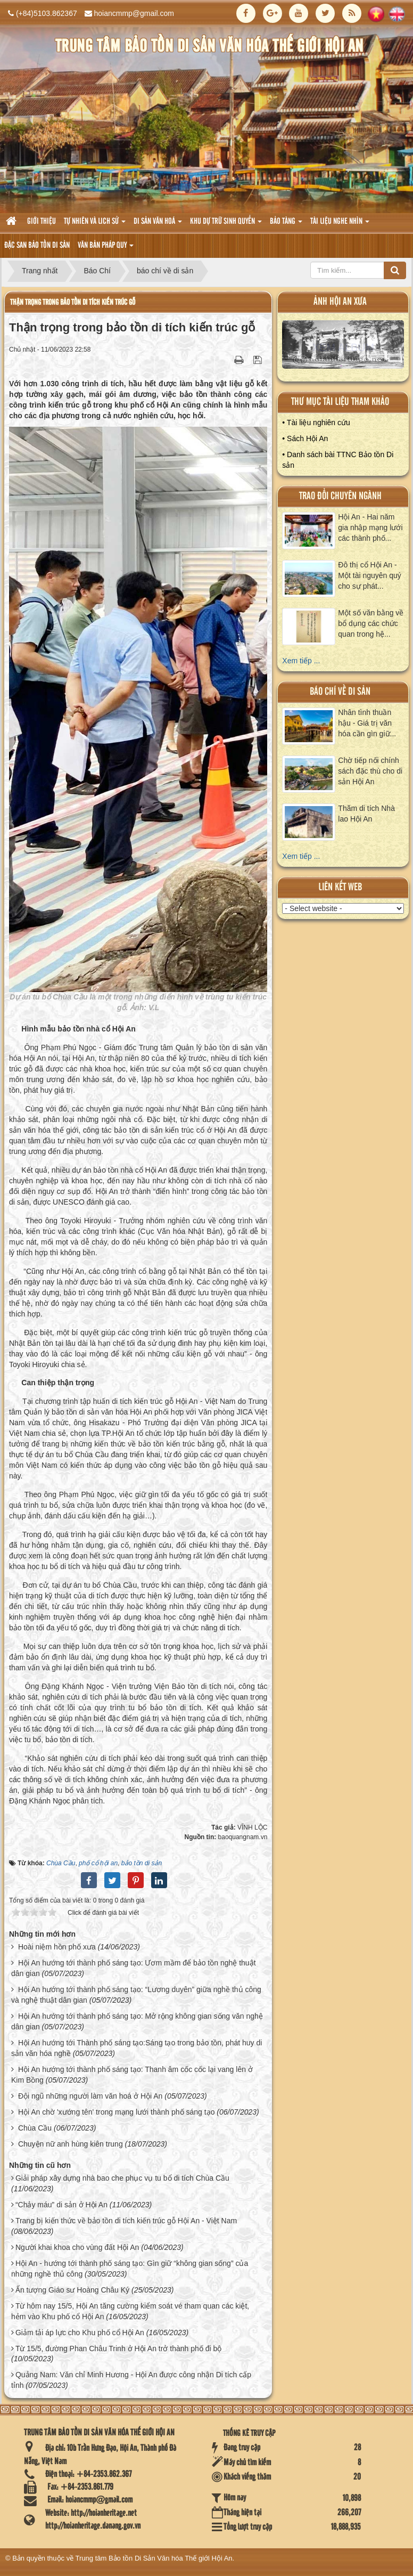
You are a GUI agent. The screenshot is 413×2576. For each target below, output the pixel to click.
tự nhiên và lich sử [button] (95, 224)
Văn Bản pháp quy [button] (106, 248)
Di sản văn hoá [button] (158, 224)
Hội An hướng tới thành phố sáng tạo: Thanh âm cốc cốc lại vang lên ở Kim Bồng (132, 2074)
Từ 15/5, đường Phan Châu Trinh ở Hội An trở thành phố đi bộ (118, 2348)
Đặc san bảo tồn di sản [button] (37, 245)
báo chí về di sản (340, 691)
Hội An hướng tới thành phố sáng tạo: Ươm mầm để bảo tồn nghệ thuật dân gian (133, 1968)
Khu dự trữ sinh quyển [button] (226, 224)
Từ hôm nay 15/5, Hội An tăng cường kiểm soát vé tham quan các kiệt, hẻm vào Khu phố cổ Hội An (130, 2311)
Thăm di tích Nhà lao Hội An (366, 813)
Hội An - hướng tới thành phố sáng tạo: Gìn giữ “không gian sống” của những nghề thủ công (129, 2268)
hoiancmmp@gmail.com (134, 13)
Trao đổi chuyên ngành (340, 496)
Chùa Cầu (35, 2128)
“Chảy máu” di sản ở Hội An (61, 2204)
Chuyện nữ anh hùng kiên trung (70, 2144)
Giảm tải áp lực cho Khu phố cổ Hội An (79, 2332)
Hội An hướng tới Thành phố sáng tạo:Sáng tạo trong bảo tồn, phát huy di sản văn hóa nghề (136, 2048)
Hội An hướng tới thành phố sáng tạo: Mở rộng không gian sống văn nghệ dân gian (137, 2021)
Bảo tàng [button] (286, 224)
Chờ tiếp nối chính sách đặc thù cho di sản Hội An (370, 771)
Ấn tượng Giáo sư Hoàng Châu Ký (72, 2290)
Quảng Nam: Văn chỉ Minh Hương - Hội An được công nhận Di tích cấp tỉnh (131, 2380)
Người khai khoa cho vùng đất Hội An (77, 2247)
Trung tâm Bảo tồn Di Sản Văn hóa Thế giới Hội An (154, 2558)
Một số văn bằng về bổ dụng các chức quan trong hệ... (370, 623)
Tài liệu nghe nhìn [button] (339, 224)
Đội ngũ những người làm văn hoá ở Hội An (90, 2096)
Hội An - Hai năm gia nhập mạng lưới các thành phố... (370, 527)
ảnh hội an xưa (340, 301)
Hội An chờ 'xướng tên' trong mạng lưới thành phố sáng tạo (116, 2112)
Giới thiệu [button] (41, 221)
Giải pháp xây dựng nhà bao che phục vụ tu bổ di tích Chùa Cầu (122, 2178)
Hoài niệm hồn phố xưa (57, 1947)
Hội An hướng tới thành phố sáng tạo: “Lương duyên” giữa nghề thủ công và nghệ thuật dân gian (136, 1994)
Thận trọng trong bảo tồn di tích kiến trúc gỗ (72, 302)
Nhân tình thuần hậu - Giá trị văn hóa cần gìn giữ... (367, 723)
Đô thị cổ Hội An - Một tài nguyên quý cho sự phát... (369, 575)
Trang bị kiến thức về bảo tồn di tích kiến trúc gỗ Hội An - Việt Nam (126, 2220)
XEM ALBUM (343, 347)
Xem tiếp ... (301, 660)
